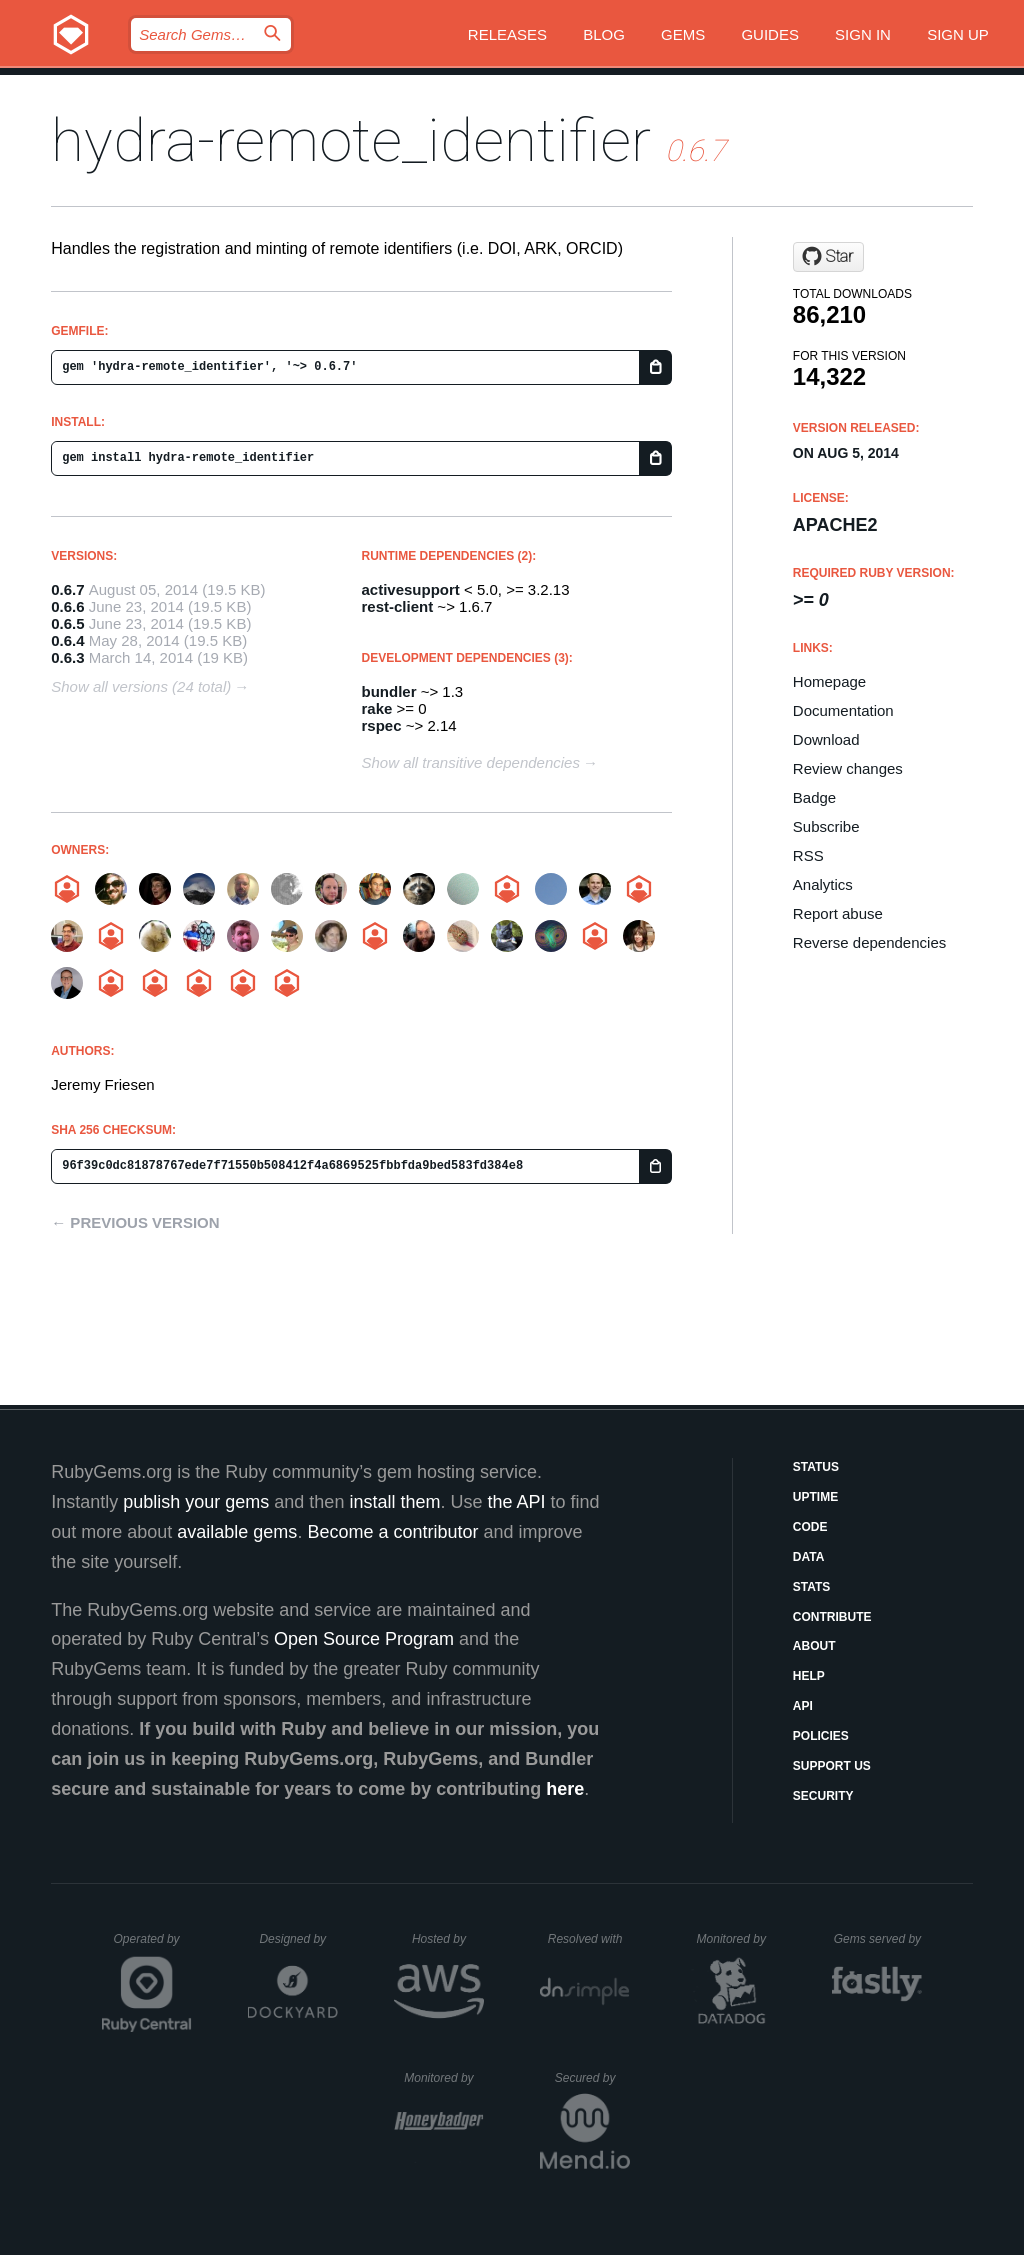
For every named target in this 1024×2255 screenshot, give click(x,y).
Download (826, 739)
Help (809, 1676)
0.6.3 (67, 657)
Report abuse (838, 913)
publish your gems (196, 1502)
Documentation (843, 710)
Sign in (863, 34)
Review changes (848, 768)
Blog (604, 34)
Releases (507, 34)
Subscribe (826, 826)
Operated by (153, 1946)
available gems (237, 1532)
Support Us (832, 1766)
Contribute (832, 1617)
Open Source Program (364, 1639)
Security (823, 1796)
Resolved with (589, 1939)
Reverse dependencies (869, 942)
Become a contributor (392, 1532)
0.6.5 (67, 623)
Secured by (592, 2078)
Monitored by (737, 1939)
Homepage (829, 681)
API (803, 1706)
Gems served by (878, 1939)
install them (394, 1502)
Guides (770, 34)
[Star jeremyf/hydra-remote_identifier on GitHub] (828, 257)
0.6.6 (67, 606)
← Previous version (135, 1222)
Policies (821, 1736)
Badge (814, 797)
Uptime (815, 1497)
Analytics (823, 884)
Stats (812, 1587)
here (565, 1789)
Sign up (958, 34)
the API (516, 1502)
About (814, 1646)
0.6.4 (67, 640)
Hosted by (448, 1939)
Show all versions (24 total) (141, 686)
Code (810, 1527)
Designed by (298, 1939)
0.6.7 (67, 589)
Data (809, 1557)
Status (816, 1467)
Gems (683, 34)
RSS (808, 855)
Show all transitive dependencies (471, 762)
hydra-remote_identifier (351, 140)
